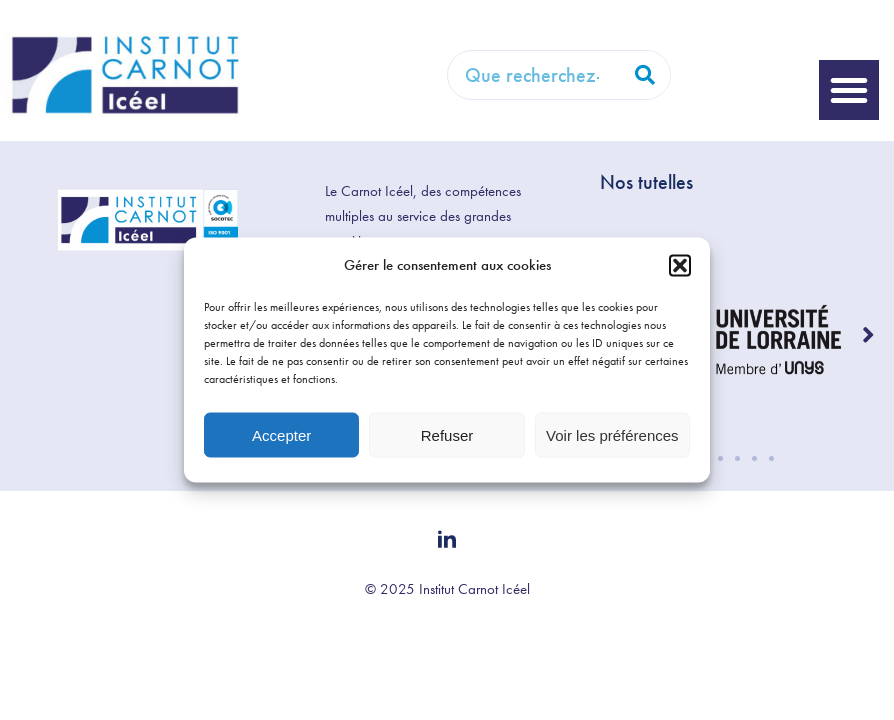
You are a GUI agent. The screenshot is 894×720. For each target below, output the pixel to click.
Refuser (447, 434)
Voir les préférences (612, 434)
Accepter (281, 434)
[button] (680, 265)
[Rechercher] (645, 75)
